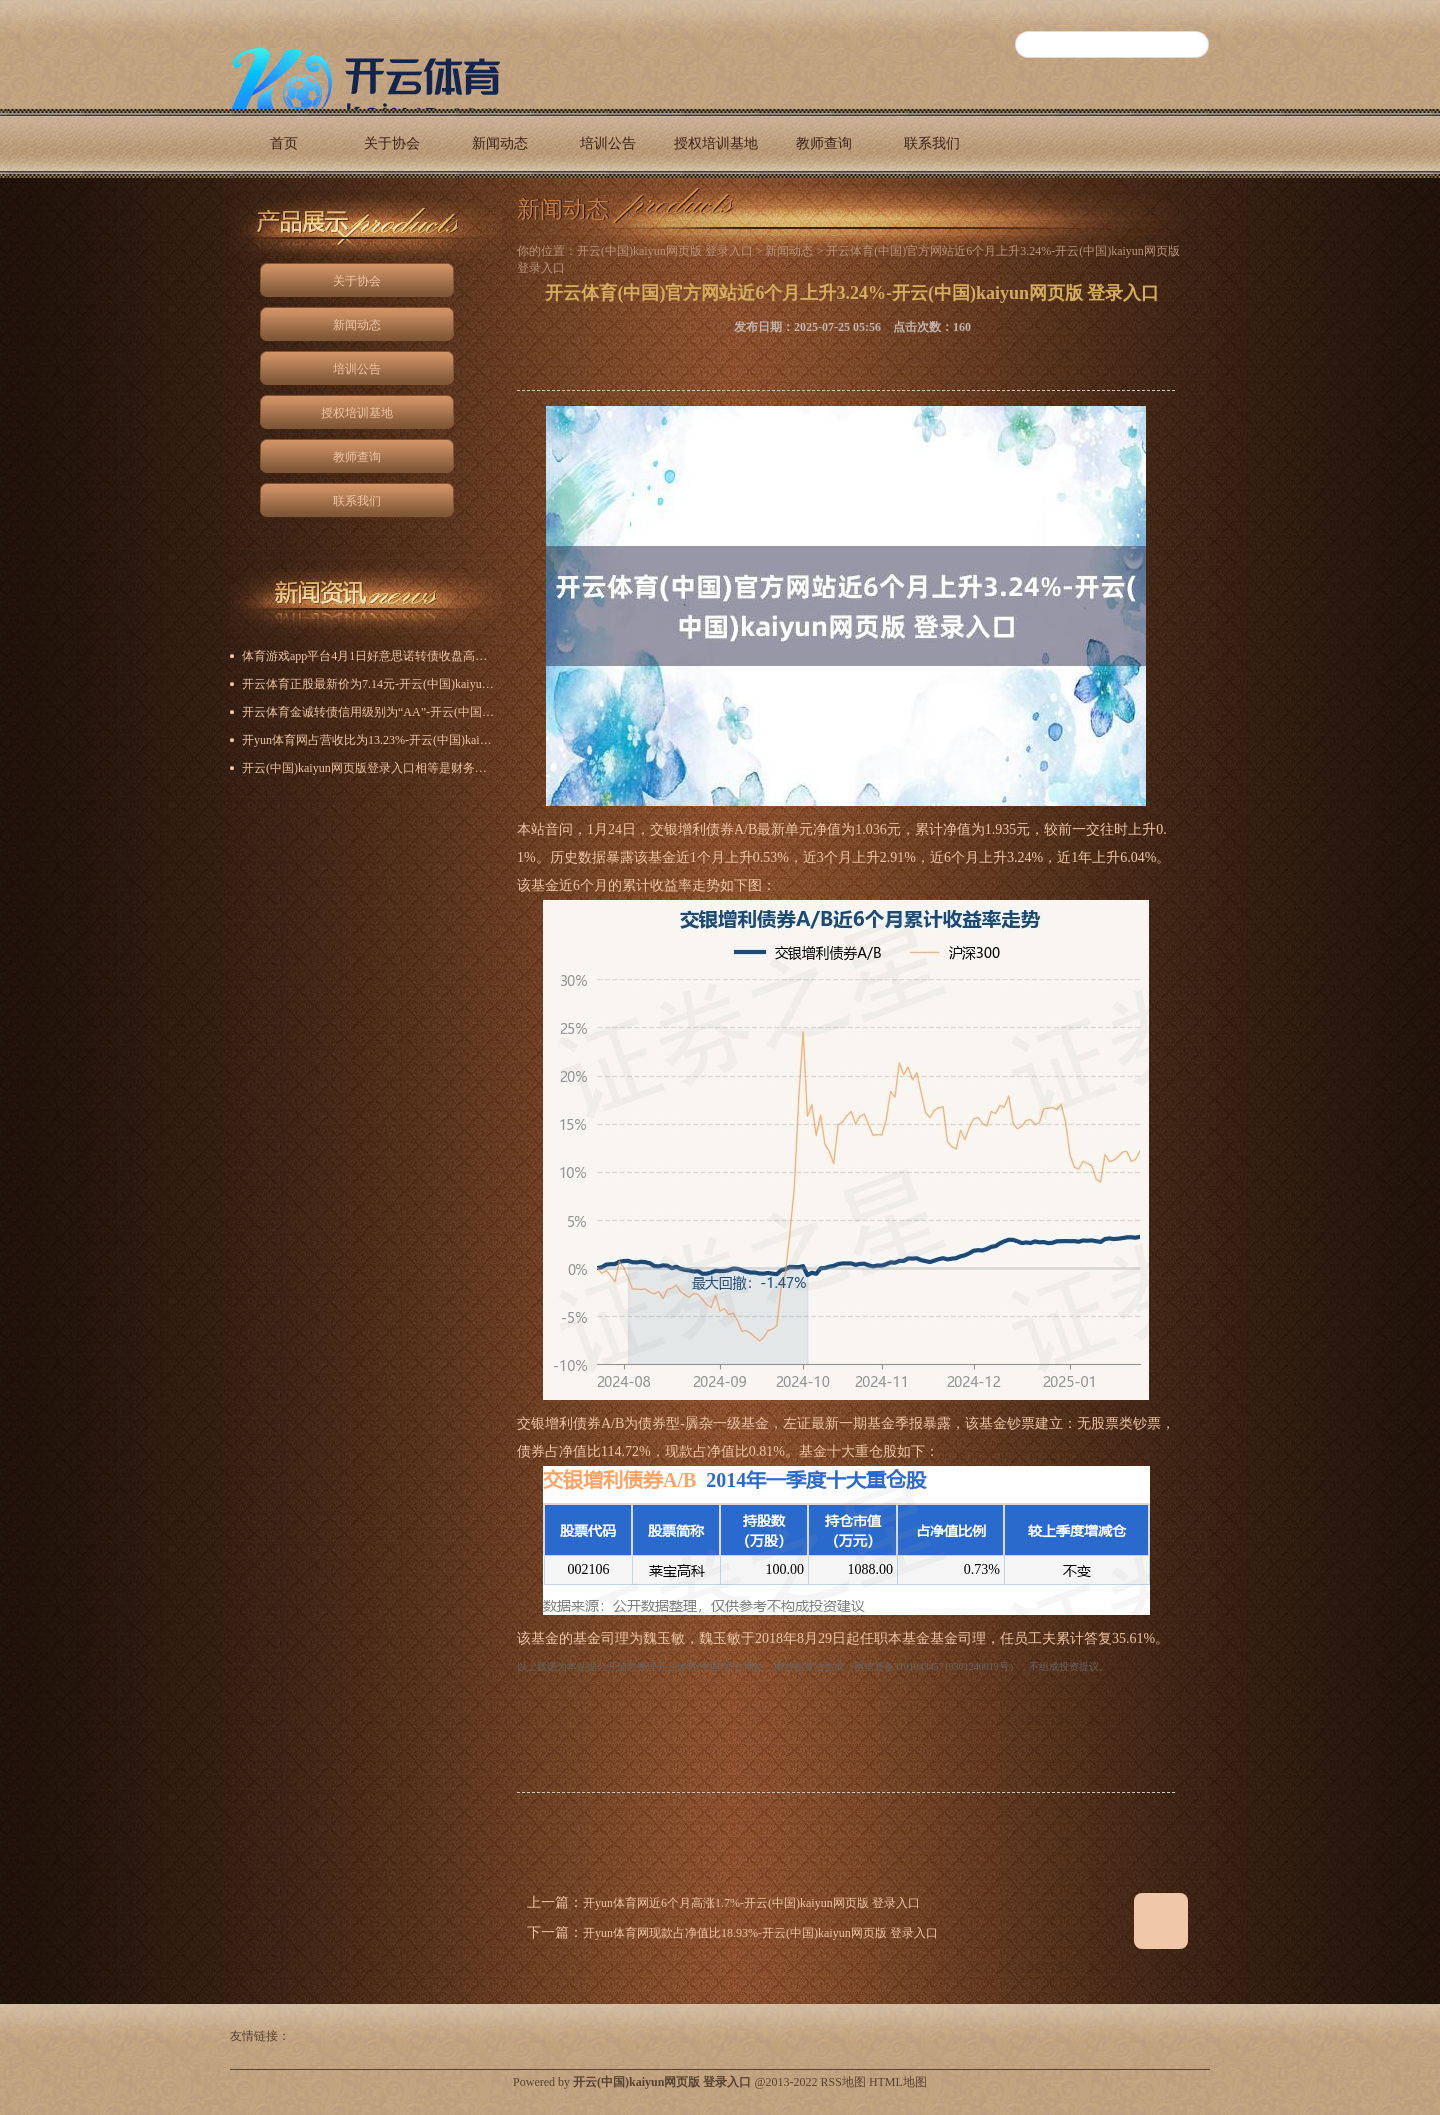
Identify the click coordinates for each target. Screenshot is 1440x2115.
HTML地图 (898, 2082)
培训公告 (608, 143)
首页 (284, 143)
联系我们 (932, 143)
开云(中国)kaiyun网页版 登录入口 (665, 251)
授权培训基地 (716, 143)
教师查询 (824, 143)
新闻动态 (500, 143)
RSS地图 (843, 2082)
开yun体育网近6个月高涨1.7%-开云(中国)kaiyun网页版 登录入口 (751, 1903)
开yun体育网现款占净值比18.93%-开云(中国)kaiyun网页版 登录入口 (760, 1933)
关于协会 (392, 143)
